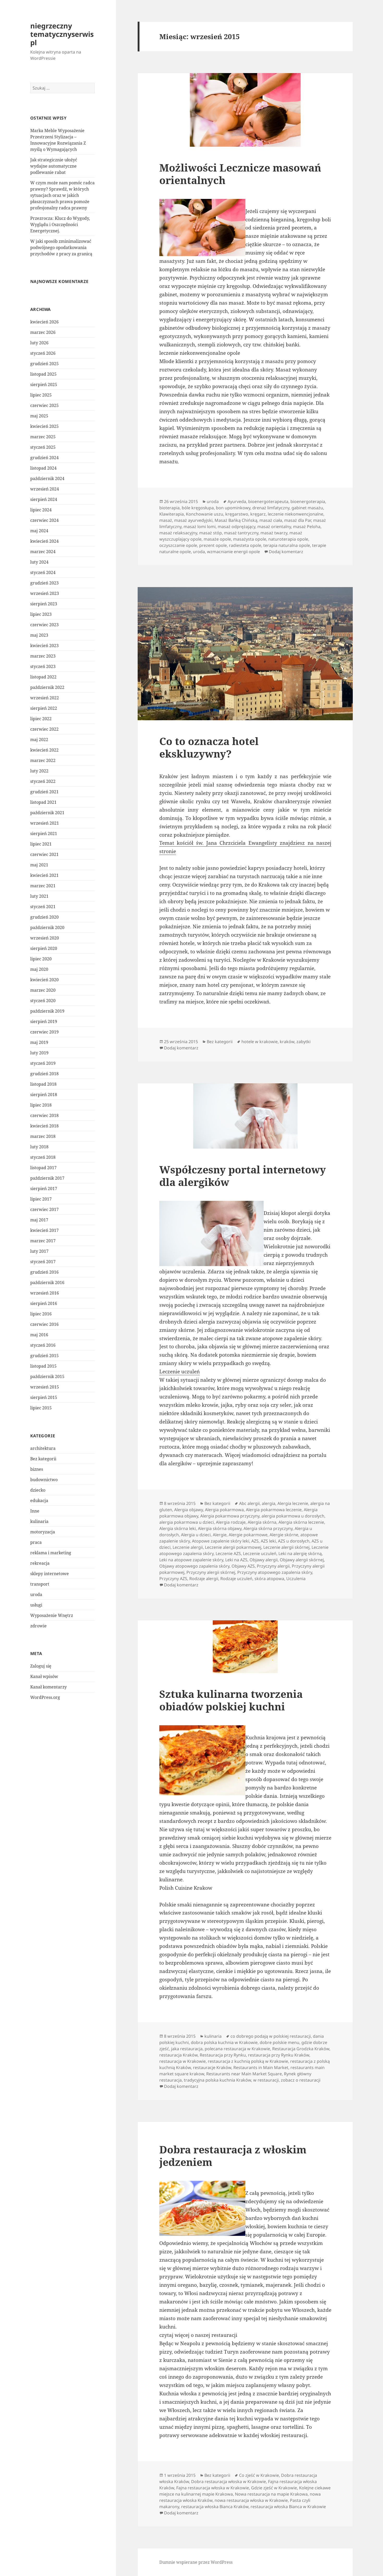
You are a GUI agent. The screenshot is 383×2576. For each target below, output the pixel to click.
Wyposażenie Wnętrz (51, 1615)
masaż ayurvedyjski (193, 520)
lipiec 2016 (41, 1314)
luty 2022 (39, 771)
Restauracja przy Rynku (223, 2055)
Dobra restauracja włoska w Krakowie (228, 2481)
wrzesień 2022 (44, 698)
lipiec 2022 (41, 719)
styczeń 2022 (43, 781)
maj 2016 (39, 1335)
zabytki (303, 1041)
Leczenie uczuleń (179, 1371)
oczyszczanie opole (178, 545)
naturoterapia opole (288, 539)
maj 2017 (39, 1220)
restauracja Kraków (178, 2055)
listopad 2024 (43, 468)
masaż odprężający (236, 526)
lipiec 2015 (41, 1408)
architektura (43, 1448)
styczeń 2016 (43, 1345)
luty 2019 (39, 1053)
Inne (34, 1511)
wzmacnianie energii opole (233, 551)
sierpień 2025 (43, 384)
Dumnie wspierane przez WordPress (196, 2562)
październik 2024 (47, 478)
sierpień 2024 (43, 499)
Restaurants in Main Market (260, 2067)
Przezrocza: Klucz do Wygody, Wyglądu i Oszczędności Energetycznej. (60, 224)
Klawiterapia (171, 514)
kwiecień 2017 (44, 1230)
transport (39, 1584)
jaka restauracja (187, 2049)
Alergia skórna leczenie (301, 1522)
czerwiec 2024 (44, 520)
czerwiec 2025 (44, 405)
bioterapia (169, 508)
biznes (36, 1469)
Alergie (220, 1535)
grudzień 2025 (44, 364)
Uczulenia (296, 1578)
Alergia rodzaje (231, 1522)
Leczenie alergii (188, 1547)
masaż (165, 520)
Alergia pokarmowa (224, 1509)
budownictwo (44, 1479)
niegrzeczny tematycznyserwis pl (62, 34)
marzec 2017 (43, 1241)
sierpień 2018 (43, 1094)
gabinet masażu (307, 508)
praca (36, 1542)
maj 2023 (39, 635)
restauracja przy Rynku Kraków (278, 2055)
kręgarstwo (236, 514)
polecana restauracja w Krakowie (237, 2049)
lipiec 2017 (41, 1199)
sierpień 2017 (43, 1188)
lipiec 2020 (41, 959)
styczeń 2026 (43, 353)
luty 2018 (39, 1147)
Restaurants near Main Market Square (244, 2074)
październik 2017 (47, 1178)
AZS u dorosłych (293, 1541)
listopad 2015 (43, 1366)
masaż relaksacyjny (178, 533)
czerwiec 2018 (44, 1115)
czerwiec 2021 (44, 854)
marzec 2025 (43, 437)
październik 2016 (47, 1282)
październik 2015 (47, 1376)
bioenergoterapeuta (268, 501)
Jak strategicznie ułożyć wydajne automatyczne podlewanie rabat (53, 166)
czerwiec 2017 (44, 1209)
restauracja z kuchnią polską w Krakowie (248, 2061)
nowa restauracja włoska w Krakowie (251, 2500)
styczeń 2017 (43, 1262)
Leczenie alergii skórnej (286, 1547)
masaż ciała (270, 520)
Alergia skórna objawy (219, 1528)
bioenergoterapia (307, 501)
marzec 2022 (43, 760)
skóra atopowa (269, 1578)
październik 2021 (47, 813)
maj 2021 (39, 865)
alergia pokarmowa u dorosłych (293, 1516)
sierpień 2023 (43, 604)
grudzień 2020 (44, 917)
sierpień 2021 (43, 833)
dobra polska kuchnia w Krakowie (224, 2042)
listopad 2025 (43, 374)
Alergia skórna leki (177, 1528)
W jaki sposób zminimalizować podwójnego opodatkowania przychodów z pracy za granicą (61, 247)
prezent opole (213, 545)
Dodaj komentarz (286, 551)
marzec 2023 (43, 656)
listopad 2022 (43, 677)
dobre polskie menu (279, 2042)
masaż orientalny (274, 526)
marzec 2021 (43, 886)
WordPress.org (45, 1697)
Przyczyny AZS (173, 1578)
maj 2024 (39, 531)
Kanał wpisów (44, 1676)
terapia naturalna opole (286, 545)
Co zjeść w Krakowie (259, 2475)
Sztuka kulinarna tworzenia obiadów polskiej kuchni (231, 1700)
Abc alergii (249, 1503)
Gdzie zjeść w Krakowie (274, 2488)
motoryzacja (42, 1532)
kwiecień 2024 (44, 541)
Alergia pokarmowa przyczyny (229, 1516)
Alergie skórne (284, 1535)
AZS (255, 1541)
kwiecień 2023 (44, 645)
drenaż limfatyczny (270, 508)
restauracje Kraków (212, 2067)
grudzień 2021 (44, 792)
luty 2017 (39, 1251)
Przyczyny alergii (273, 1566)
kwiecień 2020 (44, 980)
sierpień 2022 (43, 708)
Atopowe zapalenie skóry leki (220, 1541)
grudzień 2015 (44, 1355)
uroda (36, 1594)
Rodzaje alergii (203, 1578)
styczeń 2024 (43, 572)
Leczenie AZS (228, 1553)
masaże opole (217, 539)
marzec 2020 (43, 990)
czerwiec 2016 (44, 1324)
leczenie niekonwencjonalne (295, 514)
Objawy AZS (243, 1566)
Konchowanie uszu (204, 514)
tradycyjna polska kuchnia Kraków (217, 2080)
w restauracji (266, 2080)
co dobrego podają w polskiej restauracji (270, 2036)
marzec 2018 (43, 1136)
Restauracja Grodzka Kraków (300, 2049)
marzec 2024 (43, 551)
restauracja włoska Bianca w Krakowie (288, 2506)
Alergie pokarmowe (248, 1535)
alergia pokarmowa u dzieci (186, 1522)
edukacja (39, 1500)
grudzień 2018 (44, 1074)
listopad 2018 (43, 1084)
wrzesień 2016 (44, 1293)
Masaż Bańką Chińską (236, 520)
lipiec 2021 (41, 844)
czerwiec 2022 (44, 729)
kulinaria (39, 1521)
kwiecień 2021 (44, 875)
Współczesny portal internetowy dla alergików (242, 1175)
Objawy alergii (264, 1560)
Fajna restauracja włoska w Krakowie (212, 2488)
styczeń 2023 (43, 666)
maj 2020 (39, 969)
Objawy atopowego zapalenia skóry (194, 1566)
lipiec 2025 (41, 395)
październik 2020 (47, 927)
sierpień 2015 (43, 1397)
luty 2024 (39, 562)
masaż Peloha (306, 526)
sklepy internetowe (49, 1573)
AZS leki (268, 1541)
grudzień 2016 (44, 1272)
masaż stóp (210, 533)
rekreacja (40, 1563)
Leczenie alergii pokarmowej (233, 1547)
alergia (268, 1503)
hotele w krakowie (259, 1041)
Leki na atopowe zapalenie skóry (191, 1560)
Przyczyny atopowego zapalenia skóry (274, 1572)
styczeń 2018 (43, 1157)
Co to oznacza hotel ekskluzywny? (209, 747)
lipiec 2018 (41, 1105)
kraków (287, 1041)
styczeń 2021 (43, 906)
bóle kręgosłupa (198, 508)
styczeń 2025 (43, 447)
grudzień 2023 (44, 583)
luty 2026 (39, 343)
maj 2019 (39, 1042)
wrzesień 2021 (44, 823)
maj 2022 (39, 739)
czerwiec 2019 (44, 1032)
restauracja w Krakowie (182, 2061)
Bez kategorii (43, 1459)
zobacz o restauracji (300, 2080)
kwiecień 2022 (44, 750)
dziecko (37, 1490)
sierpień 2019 (43, 1021)
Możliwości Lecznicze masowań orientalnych (240, 174)
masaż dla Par (297, 520)
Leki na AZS (236, 1560)
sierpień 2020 (43, 948)
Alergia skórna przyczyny (268, 1528)
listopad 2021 (43, 802)
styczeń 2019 (43, 1063)
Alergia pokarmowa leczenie (274, 1509)
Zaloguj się (40, 1666)
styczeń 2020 (43, 1000)
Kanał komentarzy (48, 1687)
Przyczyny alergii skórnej (210, 1572)
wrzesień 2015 (44, 1387)
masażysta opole (249, 539)
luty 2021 (39, 896)
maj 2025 (39, 416)
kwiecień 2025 (44, 426)
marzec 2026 (43, 332)
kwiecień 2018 (44, 1126)
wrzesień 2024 (44, 489)
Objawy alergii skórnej (302, 1560)
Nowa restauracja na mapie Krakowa (271, 2494)
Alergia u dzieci (196, 1535)
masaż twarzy (273, 533)
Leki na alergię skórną (300, 1553)
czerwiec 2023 (44, 625)
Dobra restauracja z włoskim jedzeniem (232, 2155)
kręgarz (258, 514)
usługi (36, 1605)
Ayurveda (237, 501)
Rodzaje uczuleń (236, 1578)
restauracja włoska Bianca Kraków (214, 2506)
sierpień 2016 (43, 1303)
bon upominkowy (233, 508)
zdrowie (38, 1626)
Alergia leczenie (292, 1503)
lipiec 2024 (41, 510)
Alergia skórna (262, 1522)
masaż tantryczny (241, 533)
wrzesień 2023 (44, 593)
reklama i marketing (50, 1553)
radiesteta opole (245, 545)
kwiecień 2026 (44, 322)
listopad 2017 (43, 1168)
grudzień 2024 (44, 457)
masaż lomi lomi (200, 526)
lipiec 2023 (41, 614)
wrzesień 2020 (44, 938)
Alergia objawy (188, 1509)
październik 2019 (47, 1011)
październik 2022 (47, 687)
